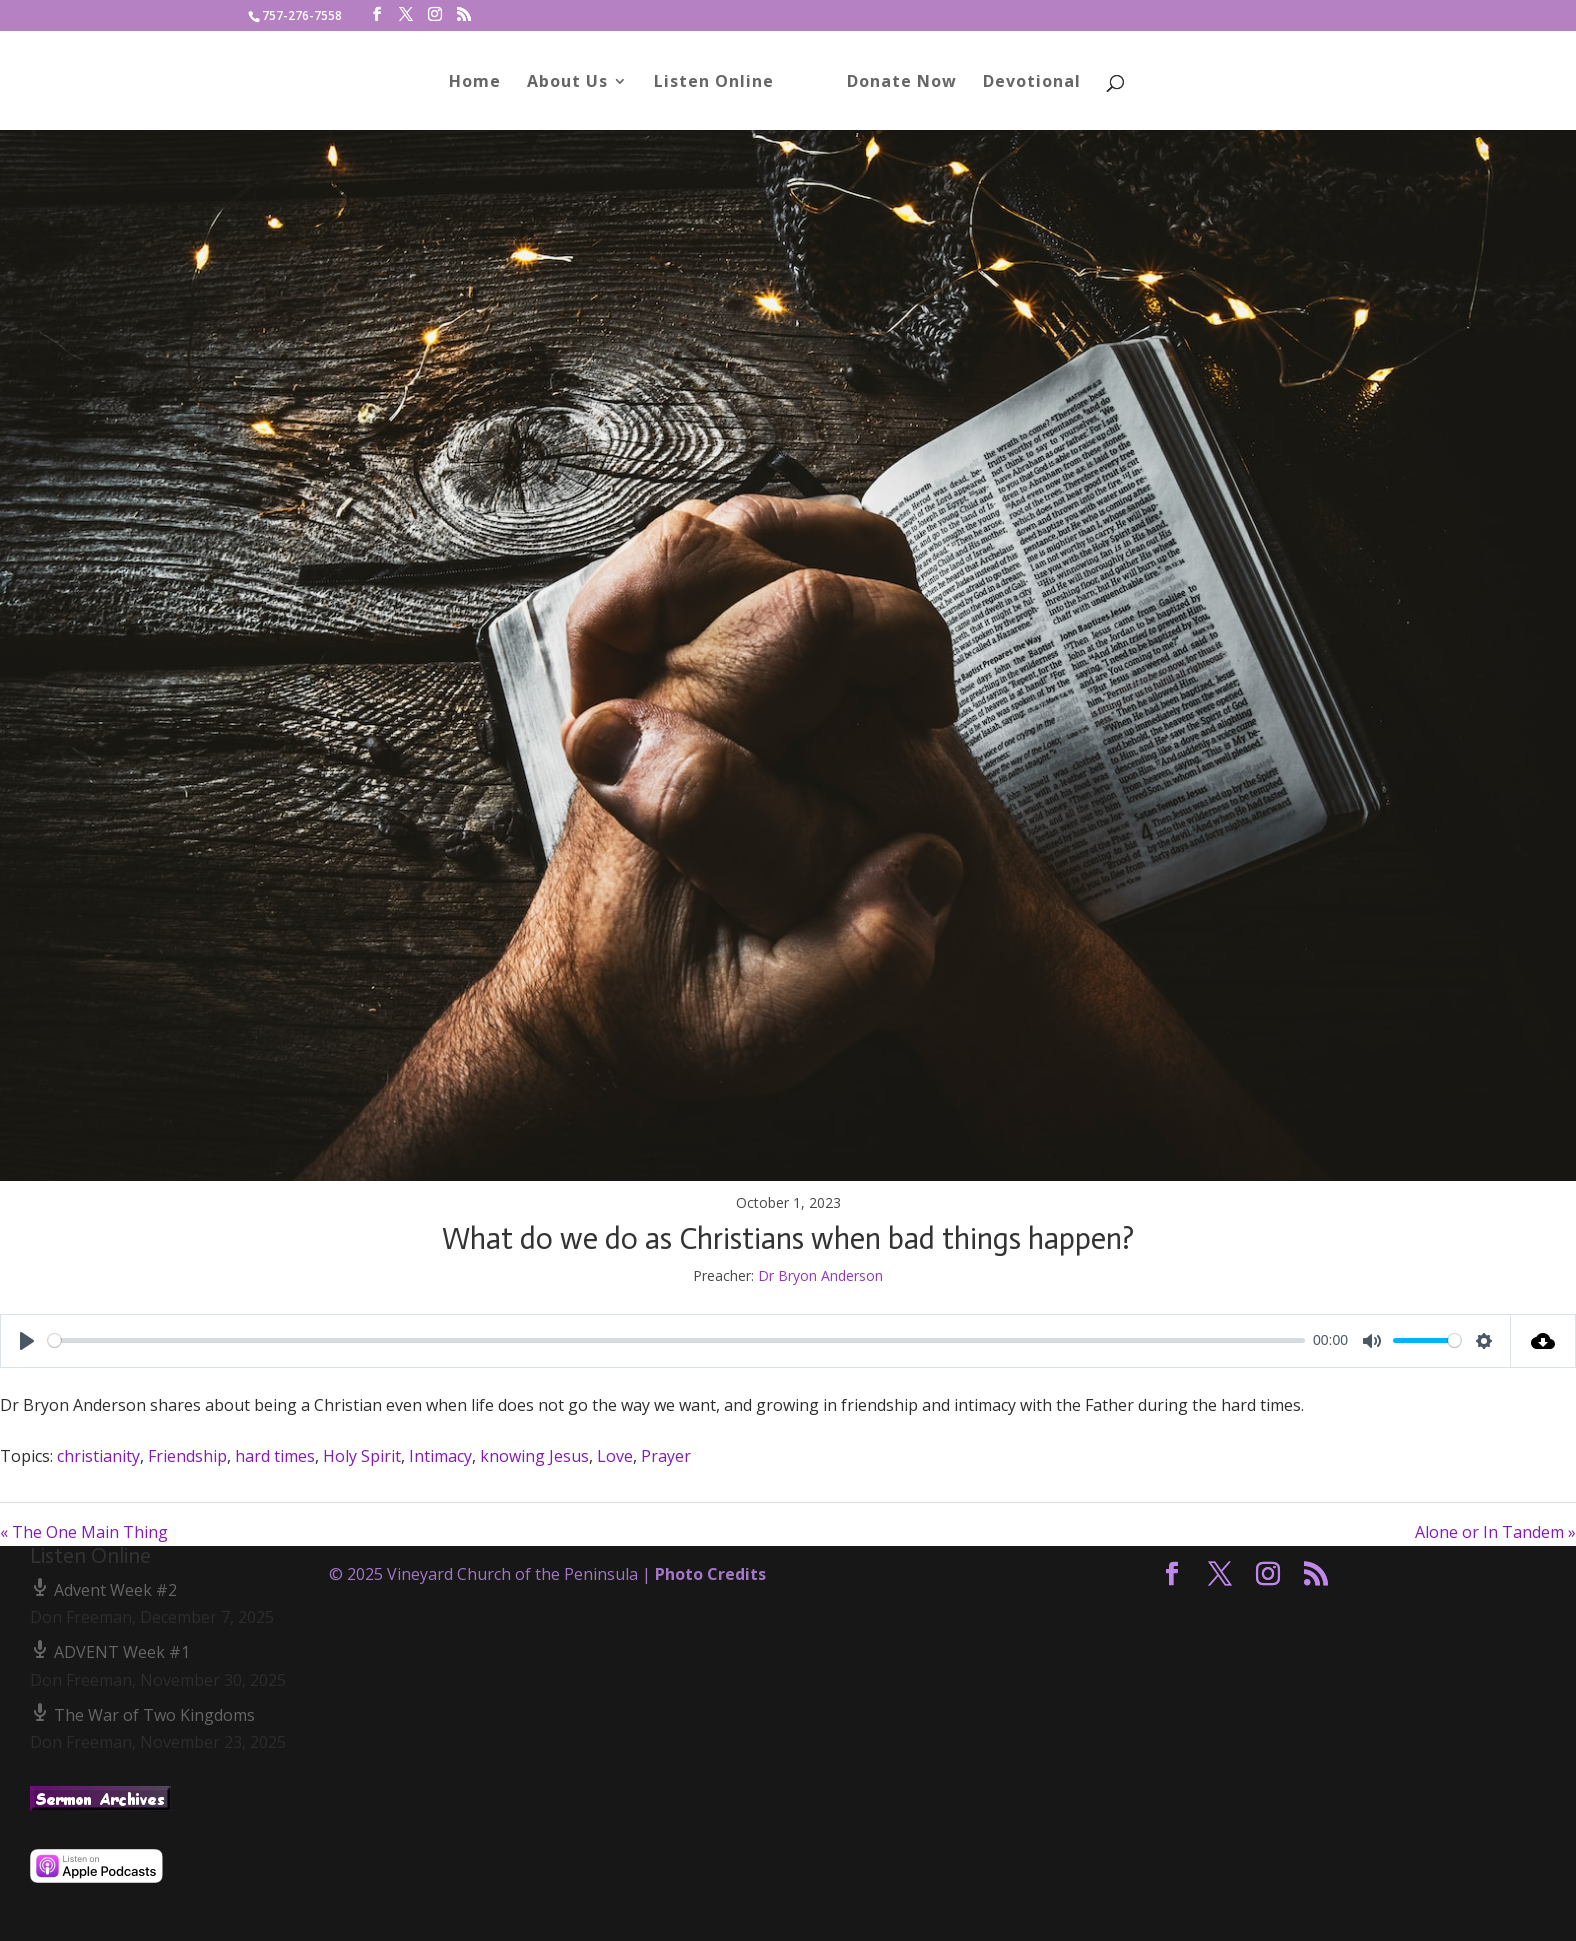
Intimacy (440, 1456)
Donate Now (902, 83)
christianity (98, 1456)
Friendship (187, 1456)
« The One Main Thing (84, 1532)
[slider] (676, 1340)
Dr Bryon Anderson (820, 1275)
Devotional (1032, 83)
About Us (567, 83)
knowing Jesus (534, 1456)
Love (615, 1456)
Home (475, 83)
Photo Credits (710, 1574)
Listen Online (714, 83)
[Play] (27, 1341)
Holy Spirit (362, 1456)
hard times (275, 1456)
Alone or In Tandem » (1495, 1532)
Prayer (666, 1456)
